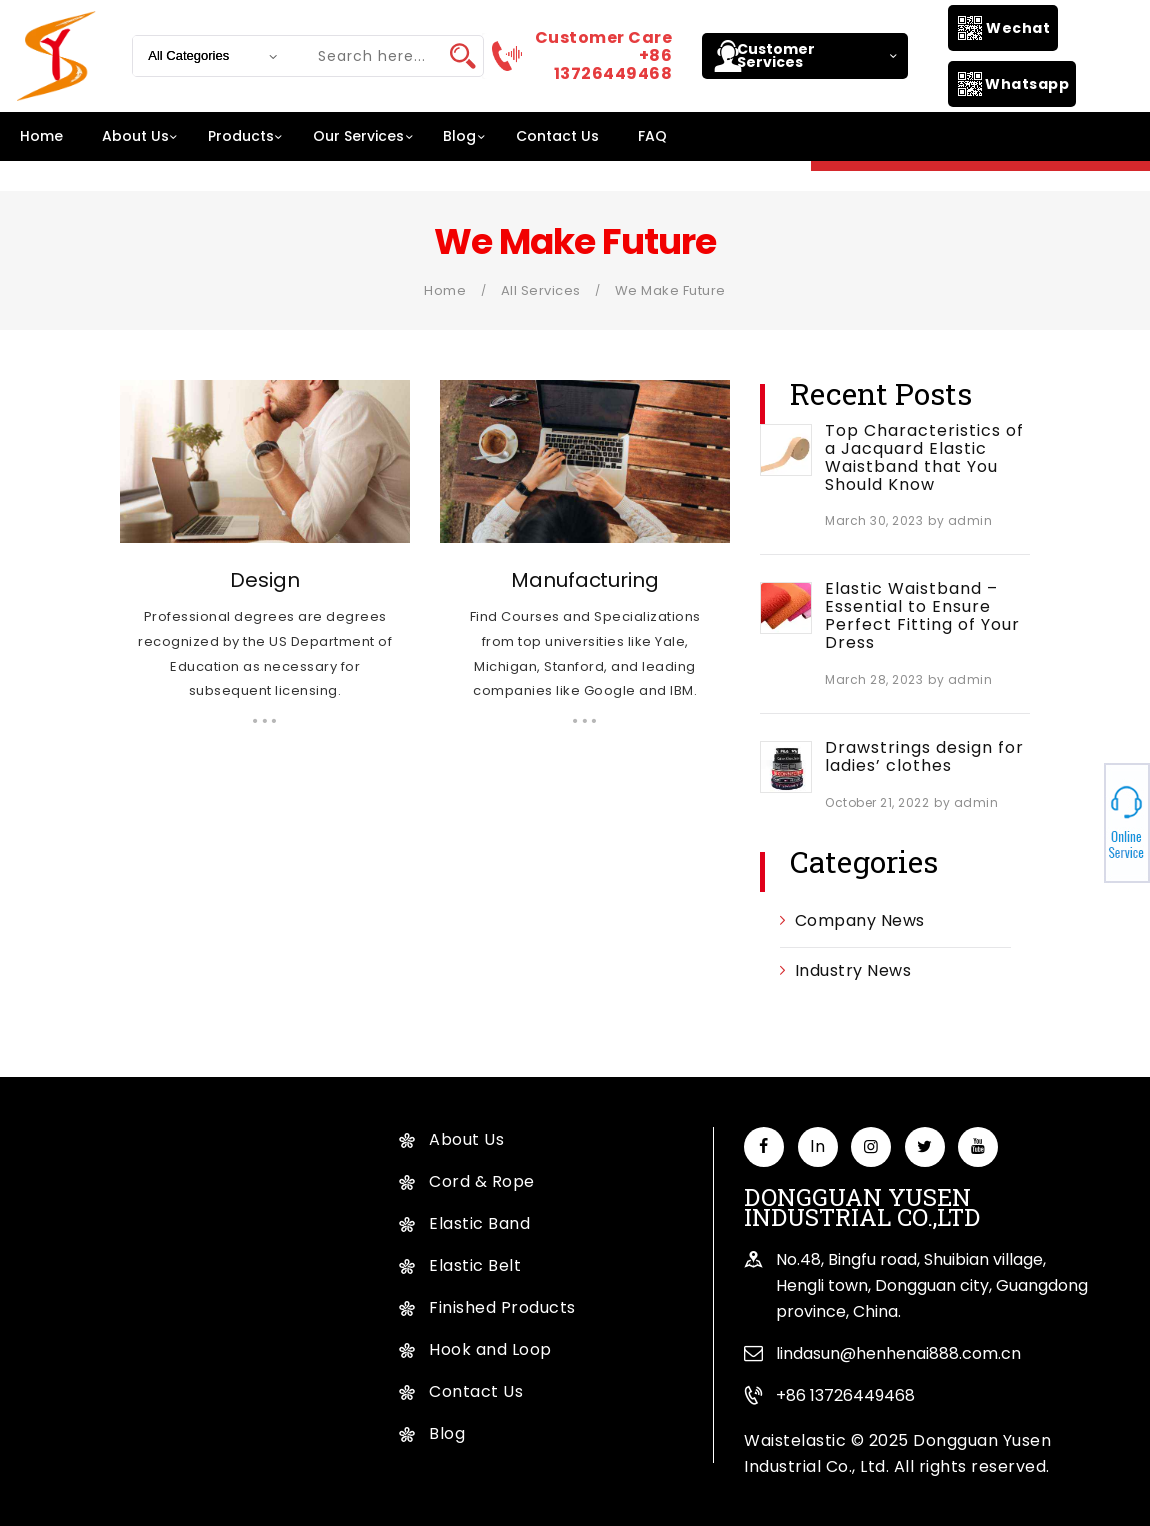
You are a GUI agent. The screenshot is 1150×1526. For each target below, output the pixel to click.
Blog (447, 1433)
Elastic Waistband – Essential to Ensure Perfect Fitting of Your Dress (922, 616)
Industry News (853, 970)
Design (264, 580)
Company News (860, 920)
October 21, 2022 (877, 802)
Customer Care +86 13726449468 (604, 56)
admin (970, 520)
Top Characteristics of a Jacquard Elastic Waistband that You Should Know (924, 458)
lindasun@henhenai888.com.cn (898, 1353)
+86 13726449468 (845, 1395)
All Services (541, 290)
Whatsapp (1027, 84)
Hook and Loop (490, 1349)
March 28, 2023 (874, 679)
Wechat (1018, 28)
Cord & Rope (482, 1181)
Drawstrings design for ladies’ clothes (924, 757)
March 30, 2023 (874, 520)
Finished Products (502, 1307)
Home (445, 290)
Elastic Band (479, 1223)
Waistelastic (795, 1440)
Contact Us (476, 1391)
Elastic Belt (475, 1265)
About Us (466, 1139)
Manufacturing (585, 580)
